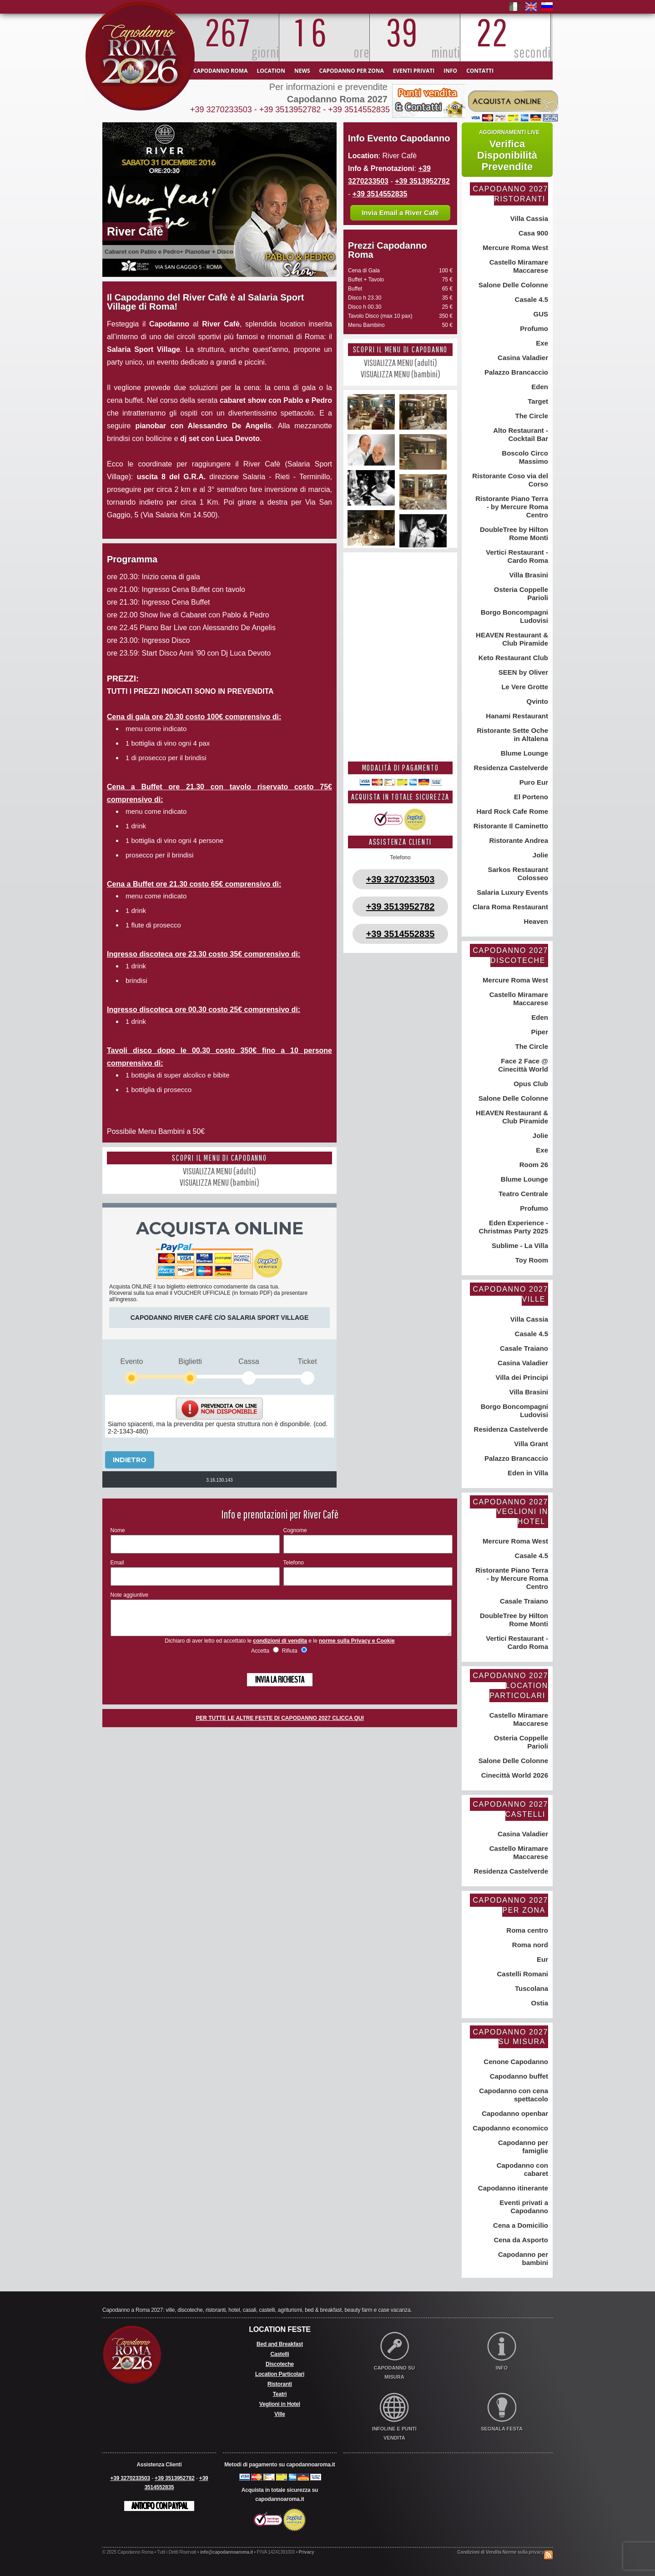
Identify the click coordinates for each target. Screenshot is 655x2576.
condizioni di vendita (280, 1647)
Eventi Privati (413, 71)
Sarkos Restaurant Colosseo (517, 874)
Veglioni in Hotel (279, 2404)
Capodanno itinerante (512, 2188)
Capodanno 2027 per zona (510, 1905)
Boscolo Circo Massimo (524, 457)
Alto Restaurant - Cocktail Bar (520, 434)
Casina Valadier (522, 357)
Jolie (539, 855)
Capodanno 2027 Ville (510, 1294)
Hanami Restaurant (516, 716)
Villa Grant (530, 1444)
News (302, 71)
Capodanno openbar (514, 2113)
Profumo (533, 328)
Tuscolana (530, 1988)
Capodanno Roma (220, 71)
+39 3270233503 (221, 109)
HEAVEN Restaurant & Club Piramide (511, 639)
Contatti (480, 71)
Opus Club (530, 1084)
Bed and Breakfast (280, 2344)
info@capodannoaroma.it (226, 2552)
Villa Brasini (527, 575)
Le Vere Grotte (523, 687)
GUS (539, 314)
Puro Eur (532, 782)
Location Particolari (279, 2374)
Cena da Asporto (520, 2240)
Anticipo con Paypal (159, 2506)
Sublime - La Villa (519, 1245)
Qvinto (536, 701)
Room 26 (532, 1164)
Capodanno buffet (518, 2076)
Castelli (279, 2354)
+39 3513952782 (290, 109)
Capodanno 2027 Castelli (510, 1809)
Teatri (280, 2394)
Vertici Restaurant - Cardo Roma (516, 556)
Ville (279, 2414)
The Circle (530, 416)
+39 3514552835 (359, 109)
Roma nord (529, 1945)
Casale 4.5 (530, 299)
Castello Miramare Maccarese (518, 266)
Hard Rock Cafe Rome (511, 811)
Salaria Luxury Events (511, 892)
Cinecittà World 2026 (513, 1775)
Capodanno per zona (351, 71)
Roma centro (526, 1930)
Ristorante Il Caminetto (510, 826)
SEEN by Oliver (522, 672)
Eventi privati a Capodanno (523, 2207)
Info (450, 71)
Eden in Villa (527, 1473)
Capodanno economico (509, 2128)
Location (271, 71)
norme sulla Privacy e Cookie (357, 1647)
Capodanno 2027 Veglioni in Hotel (510, 1511)
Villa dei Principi (521, 1377)
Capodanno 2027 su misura (510, 2037)
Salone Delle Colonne (512, 285)
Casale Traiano (523, 1348)
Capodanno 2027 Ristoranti (510, 194)
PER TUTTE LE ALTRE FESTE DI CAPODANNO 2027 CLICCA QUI (280, 1725)
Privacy (306, 2552)
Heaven (535, 921)
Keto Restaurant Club (512, 658)
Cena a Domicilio (519, 2225)
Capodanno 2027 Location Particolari (510, 1685)
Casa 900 (532, 233)
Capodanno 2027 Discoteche (510, 955)
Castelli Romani (521, 1974)
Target (537, 401)
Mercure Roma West (514, 247)
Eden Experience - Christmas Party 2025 (513, 1227)
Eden (538, 387)
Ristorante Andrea (517, 840)
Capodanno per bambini (522, 2258)
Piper (538, 1032)
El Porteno (530, 797)
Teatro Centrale (522, 1194)
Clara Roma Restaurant (509, 907)
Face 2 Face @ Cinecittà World (523, 1065)
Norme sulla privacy (523, 2552)
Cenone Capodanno (515, 2061)
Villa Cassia (528, 218)
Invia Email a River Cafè (400, 212)
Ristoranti (279, 2384)
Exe (541, 343)
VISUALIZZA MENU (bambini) (219, 1182)
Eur (541, 1959)
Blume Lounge (523, 753)
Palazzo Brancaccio (515, 372)
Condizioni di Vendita (479, 2552)
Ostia (538, 2003)
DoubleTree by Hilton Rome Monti (513, 533)
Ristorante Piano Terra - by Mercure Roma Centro (511, 507)
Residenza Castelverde (510, 768)
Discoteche (280, 2364)
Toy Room (531, 1260)
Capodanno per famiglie (522, 2147)
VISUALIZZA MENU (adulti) (219, 1171)
